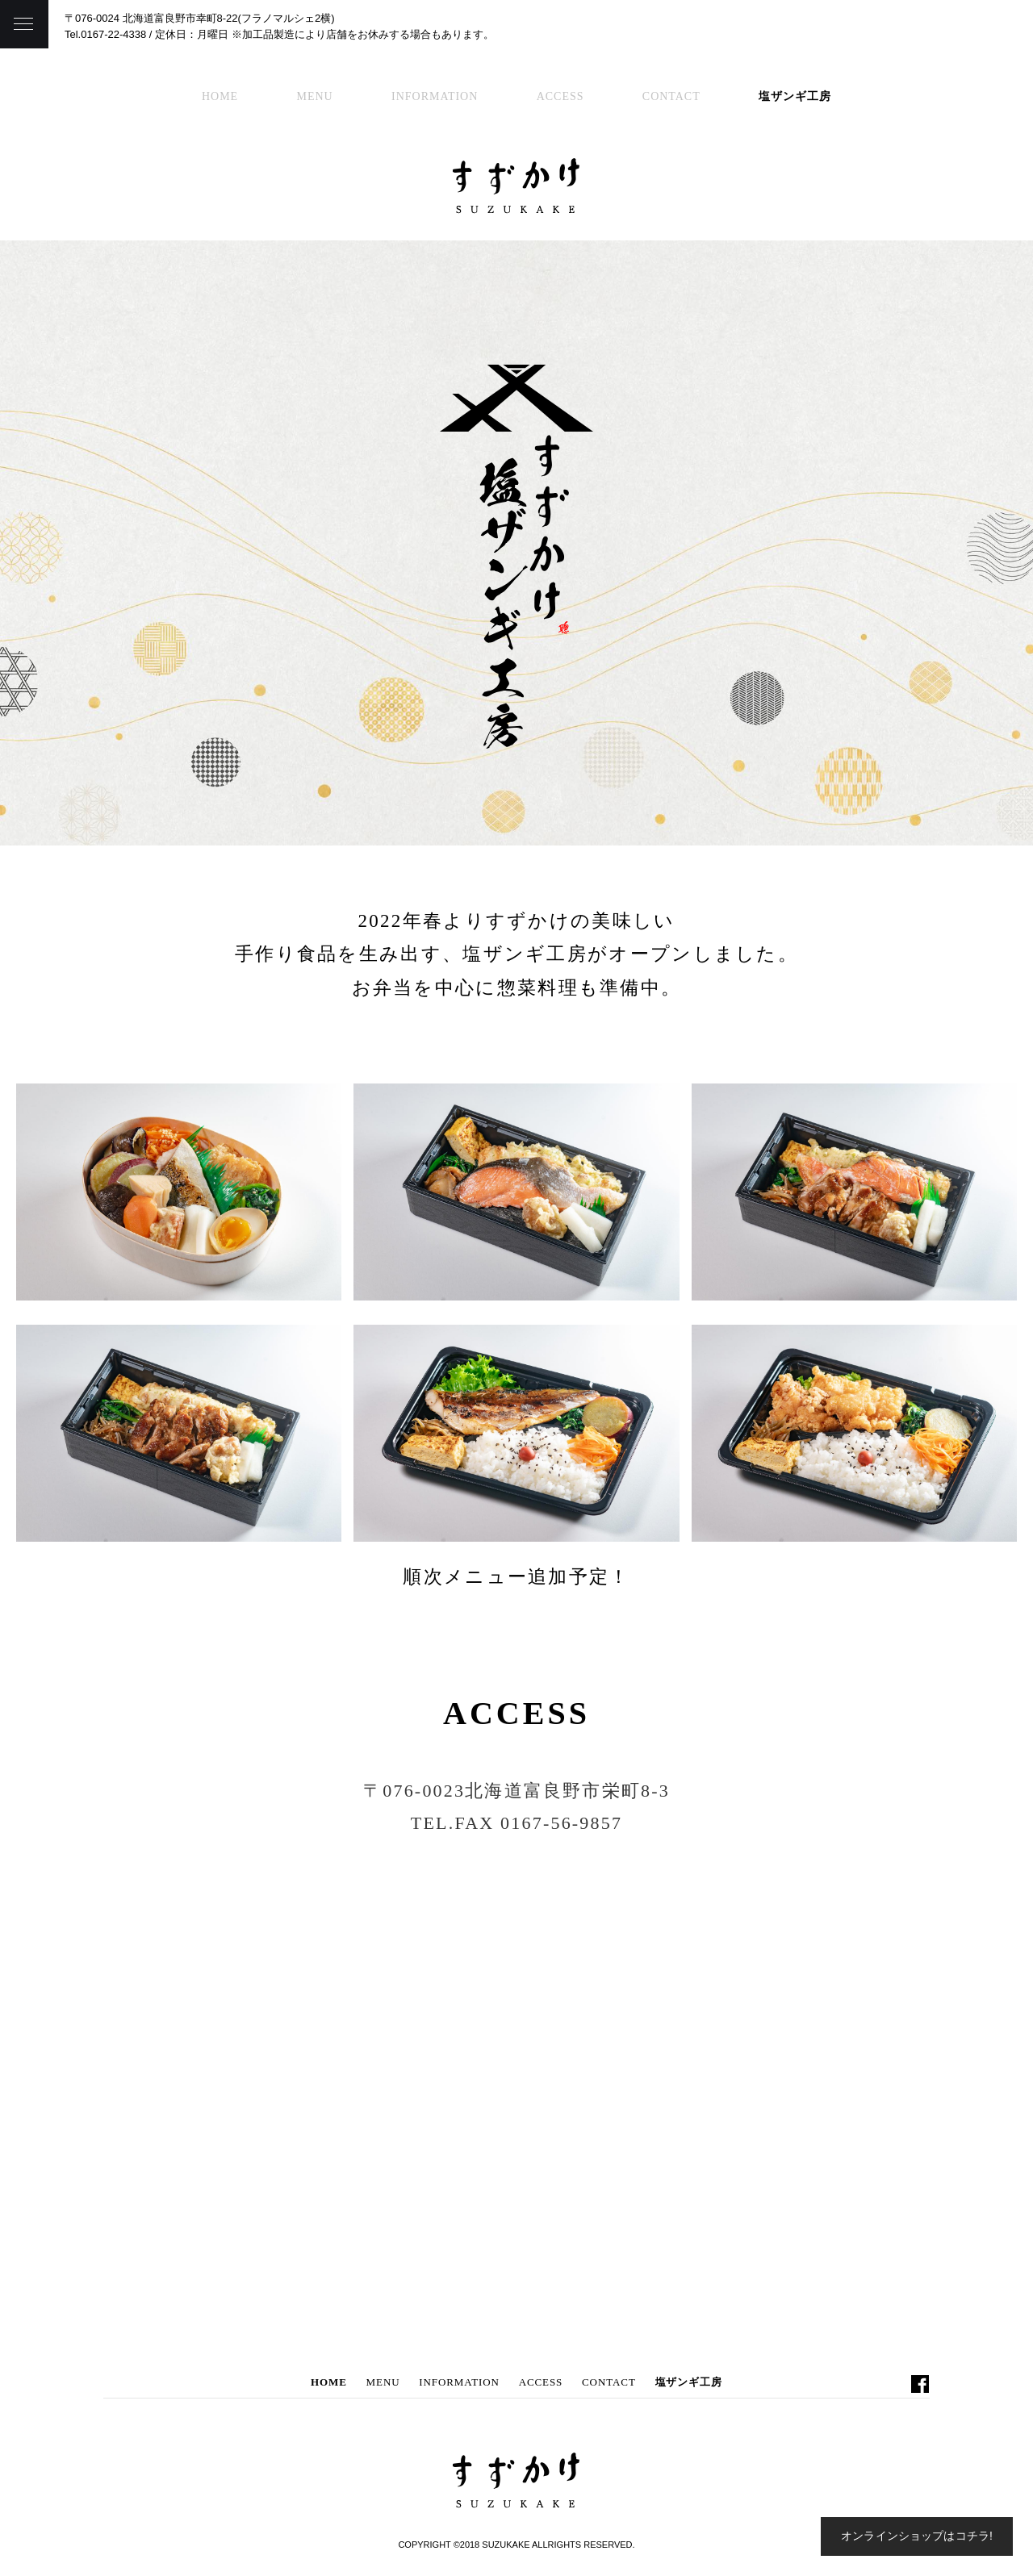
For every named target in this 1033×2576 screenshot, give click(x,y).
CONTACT (671, 96)
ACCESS (560, 96)
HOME (220, 96)
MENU (315, 96)
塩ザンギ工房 (795, 96)
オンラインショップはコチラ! (917, 2535)
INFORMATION (434, 96)
